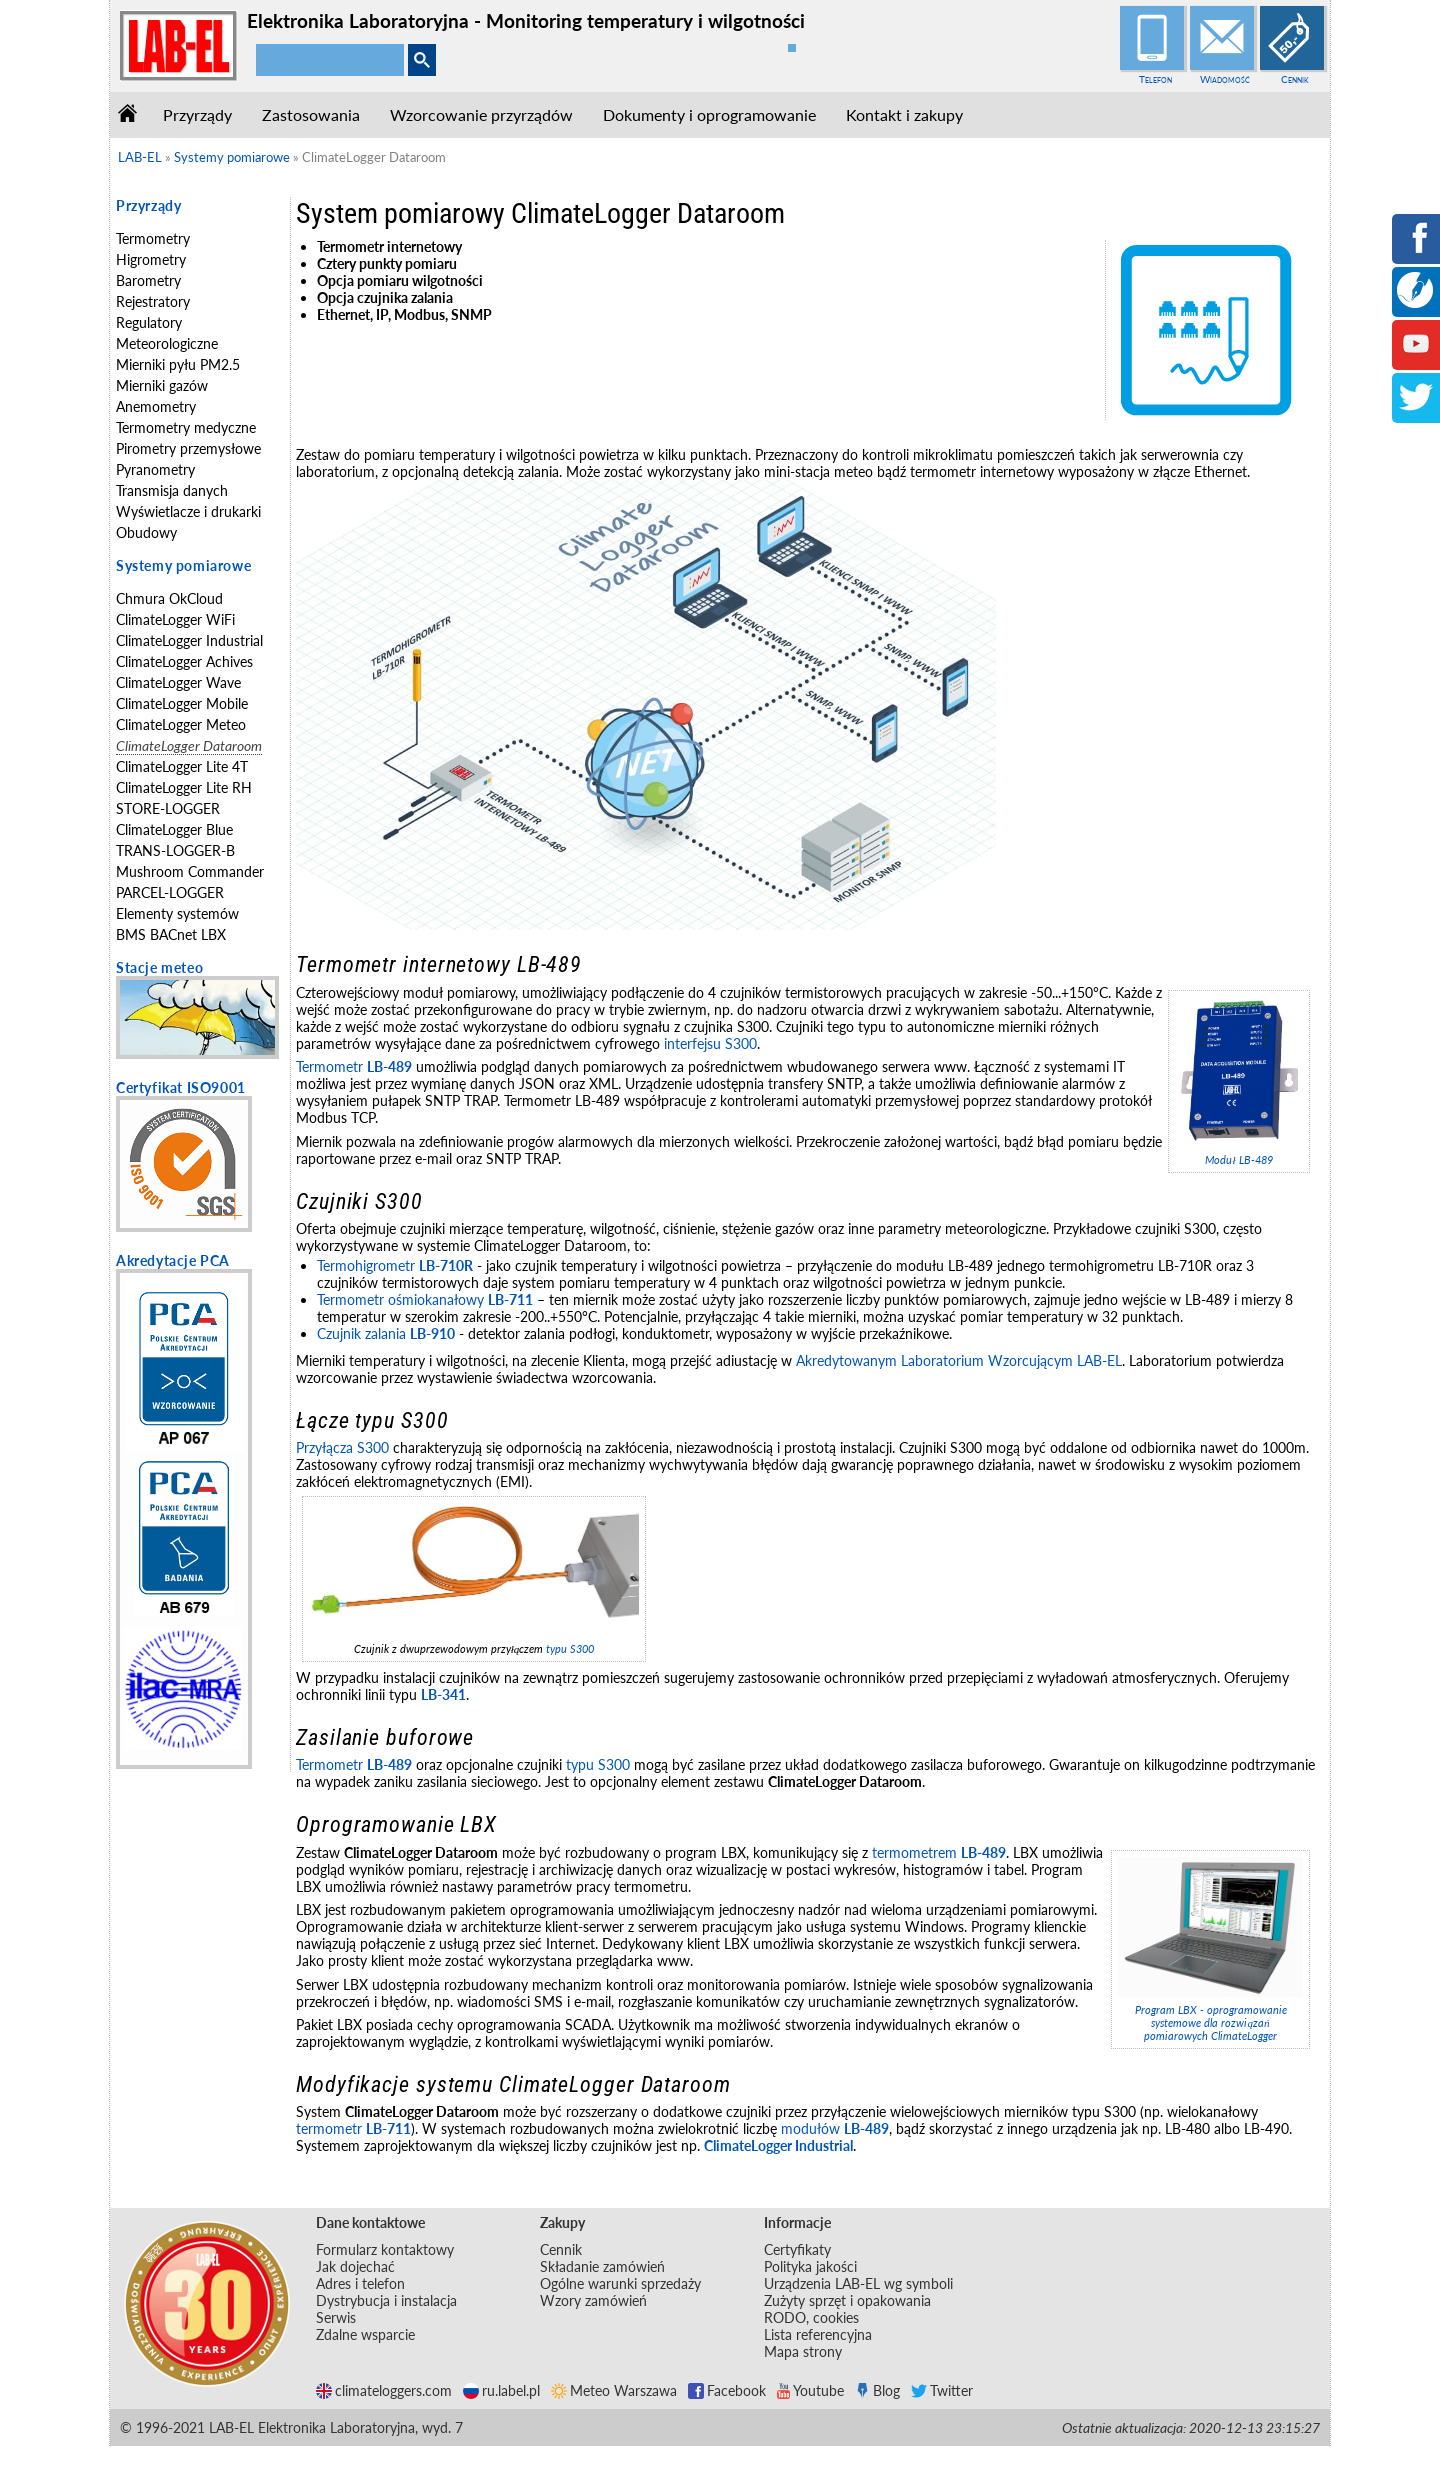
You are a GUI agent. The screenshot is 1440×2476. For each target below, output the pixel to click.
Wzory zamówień (593, 2300)
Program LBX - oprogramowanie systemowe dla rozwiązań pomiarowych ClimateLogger (1211, 2022)
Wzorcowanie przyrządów (481, 114)
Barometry (148, 280)
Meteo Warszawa (614, 2390)
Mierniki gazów (162, 385)
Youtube (810, 2390)
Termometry (153, 238)
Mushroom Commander (190, 871)
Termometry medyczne (186, 427)
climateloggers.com (384, 2390)
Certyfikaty (797, 2249)
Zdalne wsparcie (365, 2334)
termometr (353, 2128)
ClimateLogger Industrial (189, 640)
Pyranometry (155, 469)
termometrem (939, 1852)
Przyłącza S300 (342, 1447)
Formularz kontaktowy (385, 2249)
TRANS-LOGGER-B (175, 850)
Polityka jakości (810, 2266)
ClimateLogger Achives (184, 661)
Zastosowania (311, 114)
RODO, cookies (811, 2317)
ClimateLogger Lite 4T (182, 766)
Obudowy (146, 532)
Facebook (727, 2390)
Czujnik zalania (386, 1333)
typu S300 (570, 1648)
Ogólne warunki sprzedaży (620, 2283)
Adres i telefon (360, 2283)
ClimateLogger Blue (174, 829)
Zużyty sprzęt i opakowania (847, 2300)
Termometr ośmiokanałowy (425, 1299)
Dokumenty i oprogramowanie (709, 114)
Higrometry (151, 259)
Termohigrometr (395, 1265)
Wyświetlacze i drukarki (188, 511)
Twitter (942, 2390)
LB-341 (443, 1694)
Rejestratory (153, 301)
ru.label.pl (501, 2390)
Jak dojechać (355, 2266)
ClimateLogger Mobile (182, 703)
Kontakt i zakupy (904, 114)
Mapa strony (803, 2351)
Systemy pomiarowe (183, 565)
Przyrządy (197, 114)
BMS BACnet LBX (171, 934)
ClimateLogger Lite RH (184, 787)
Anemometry (156, 406)
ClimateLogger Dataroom (189, 745)
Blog (877, 2390)
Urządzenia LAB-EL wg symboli (858, 2283)
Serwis (336, 2317)
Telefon (1155, 79)
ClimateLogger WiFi (175, 619)
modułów (835, 2128)
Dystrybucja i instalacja (386, 2300)
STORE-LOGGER (168, 808)
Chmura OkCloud (169, 598)
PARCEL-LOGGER (170, 892)
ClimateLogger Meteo (181, 724)
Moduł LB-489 (1238, 1159)
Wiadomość (1225, 79)
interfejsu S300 (710, 1043)
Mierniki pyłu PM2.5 (178, 364)
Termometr (354, 1066)
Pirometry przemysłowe (188, 448)
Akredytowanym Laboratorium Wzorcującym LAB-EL (959, 1360)
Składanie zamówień (602, 2266)
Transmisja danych (172, 490)
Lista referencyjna (818, 2334)
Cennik (1295, 79)
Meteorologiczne (167, 343)
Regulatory (149, 322)
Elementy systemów (177, 913)
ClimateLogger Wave (178, 682)
